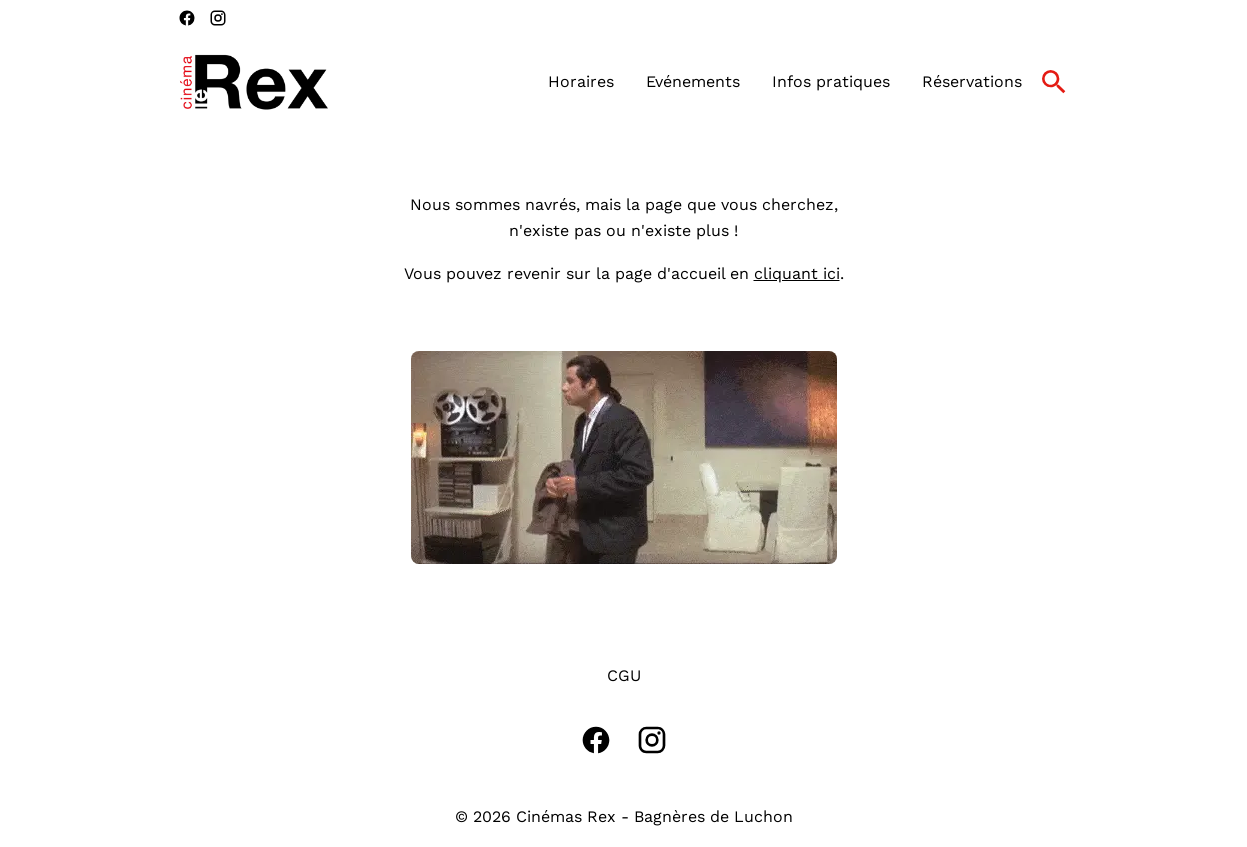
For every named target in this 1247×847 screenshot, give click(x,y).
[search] (1054, 82)
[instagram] (218, 18)
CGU (624, 675)
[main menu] (785, 82)
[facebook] (187, 18)
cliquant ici (797, 273)
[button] (624, 457)
